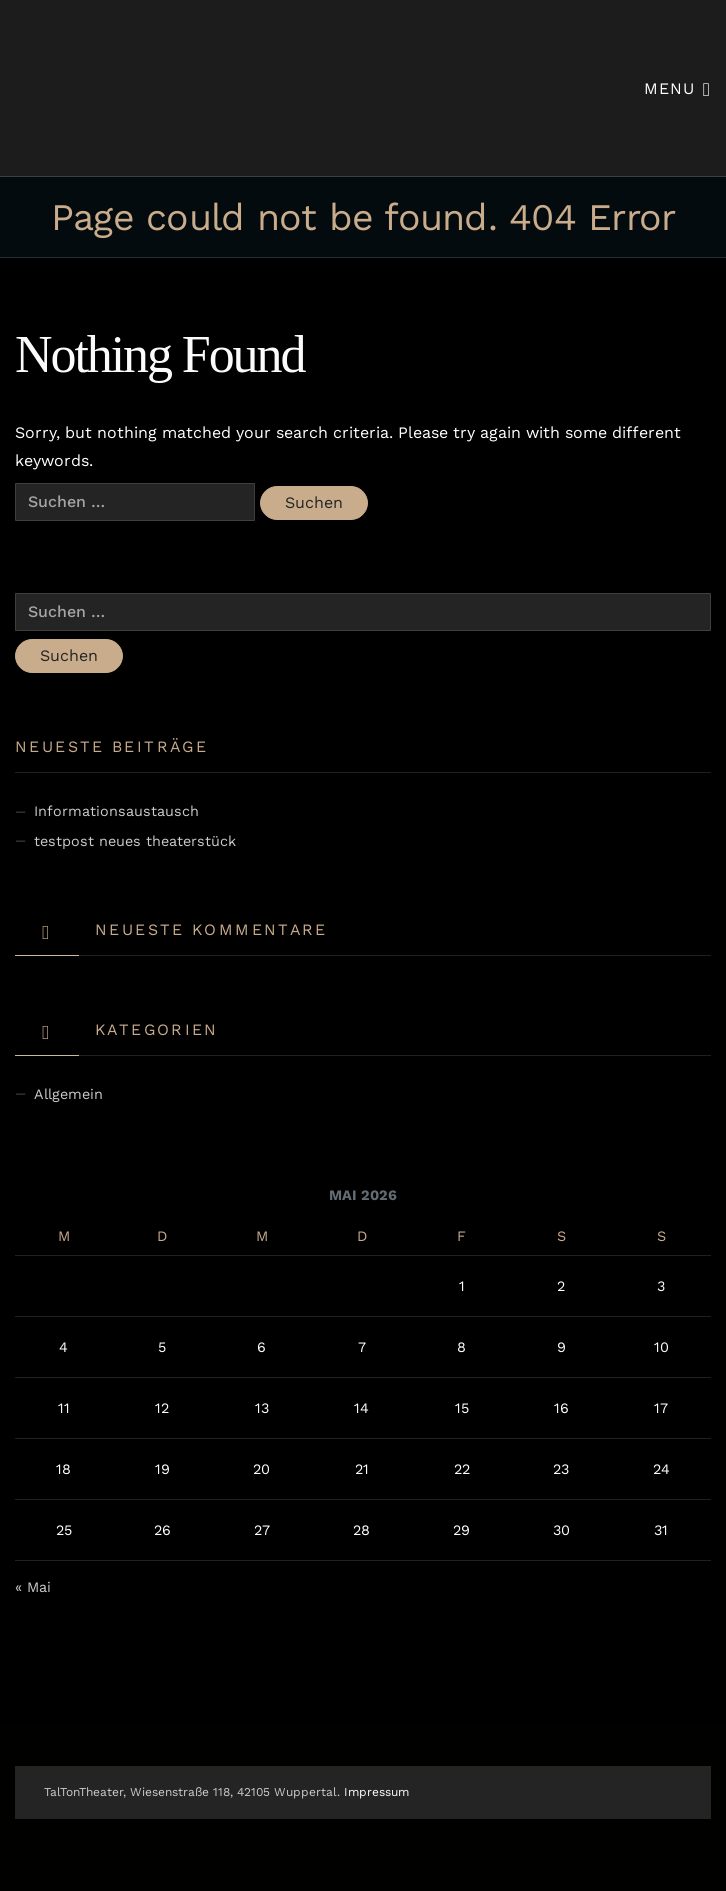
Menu (677, 87)
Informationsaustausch (116, 811)
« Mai (33, 1587)
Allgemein (68, 1094)
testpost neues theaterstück (135, 841)
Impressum (376, 1792)
